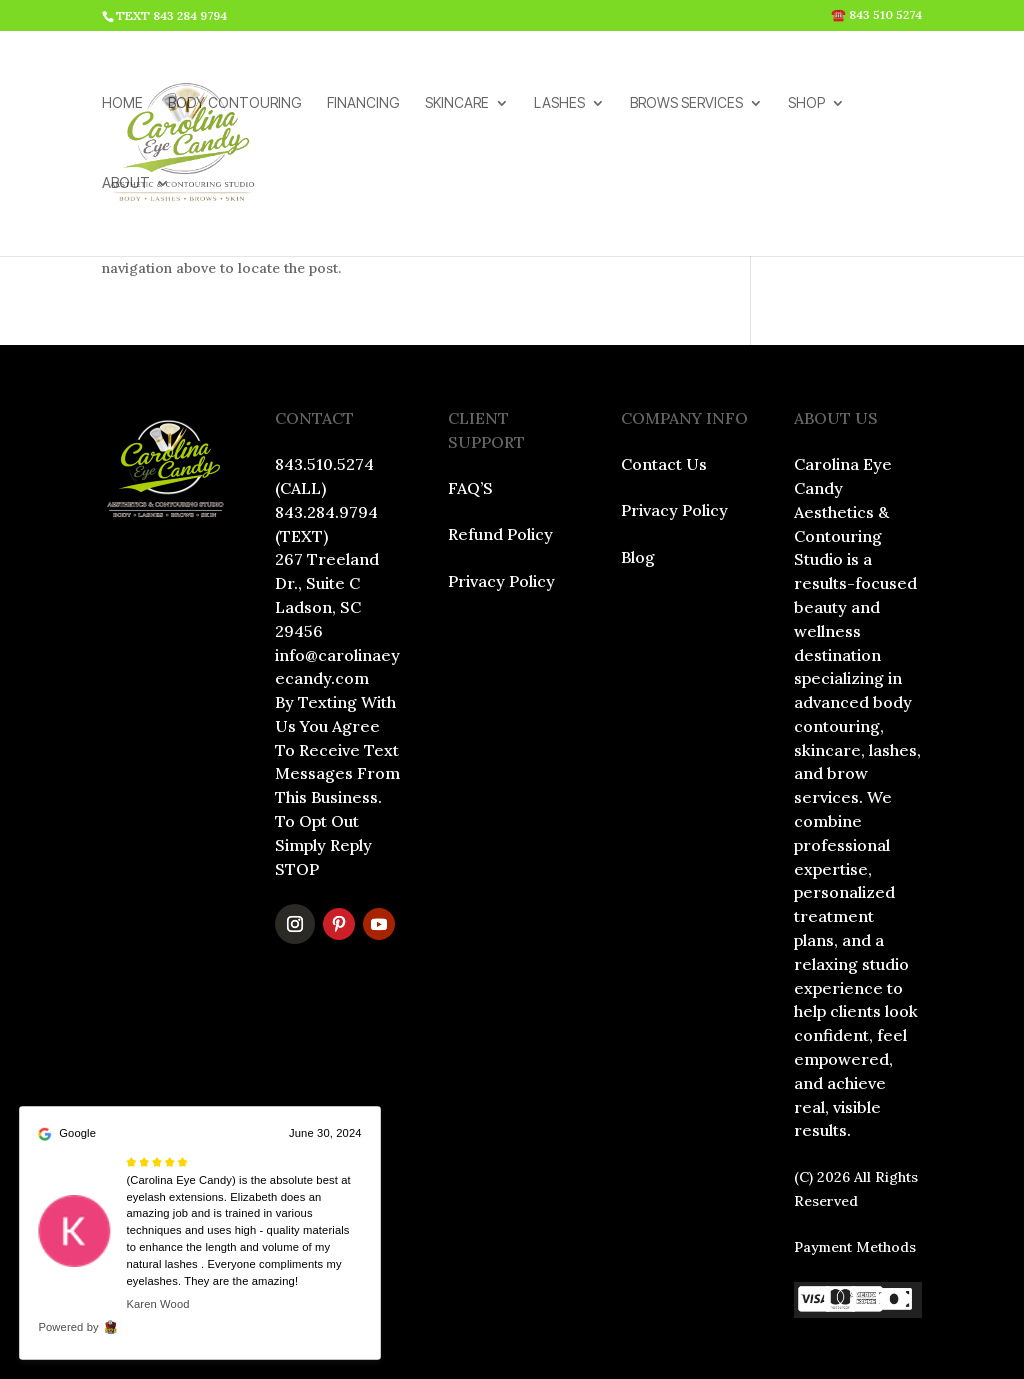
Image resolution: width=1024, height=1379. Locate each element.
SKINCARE (457, 103)
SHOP (806, 103)
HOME (122, 103)
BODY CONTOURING (235, 103)
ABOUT (126, 183)
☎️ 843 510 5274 (876, 15)
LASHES (559, 103)
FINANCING (363, 103)
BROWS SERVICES (686, 103)
